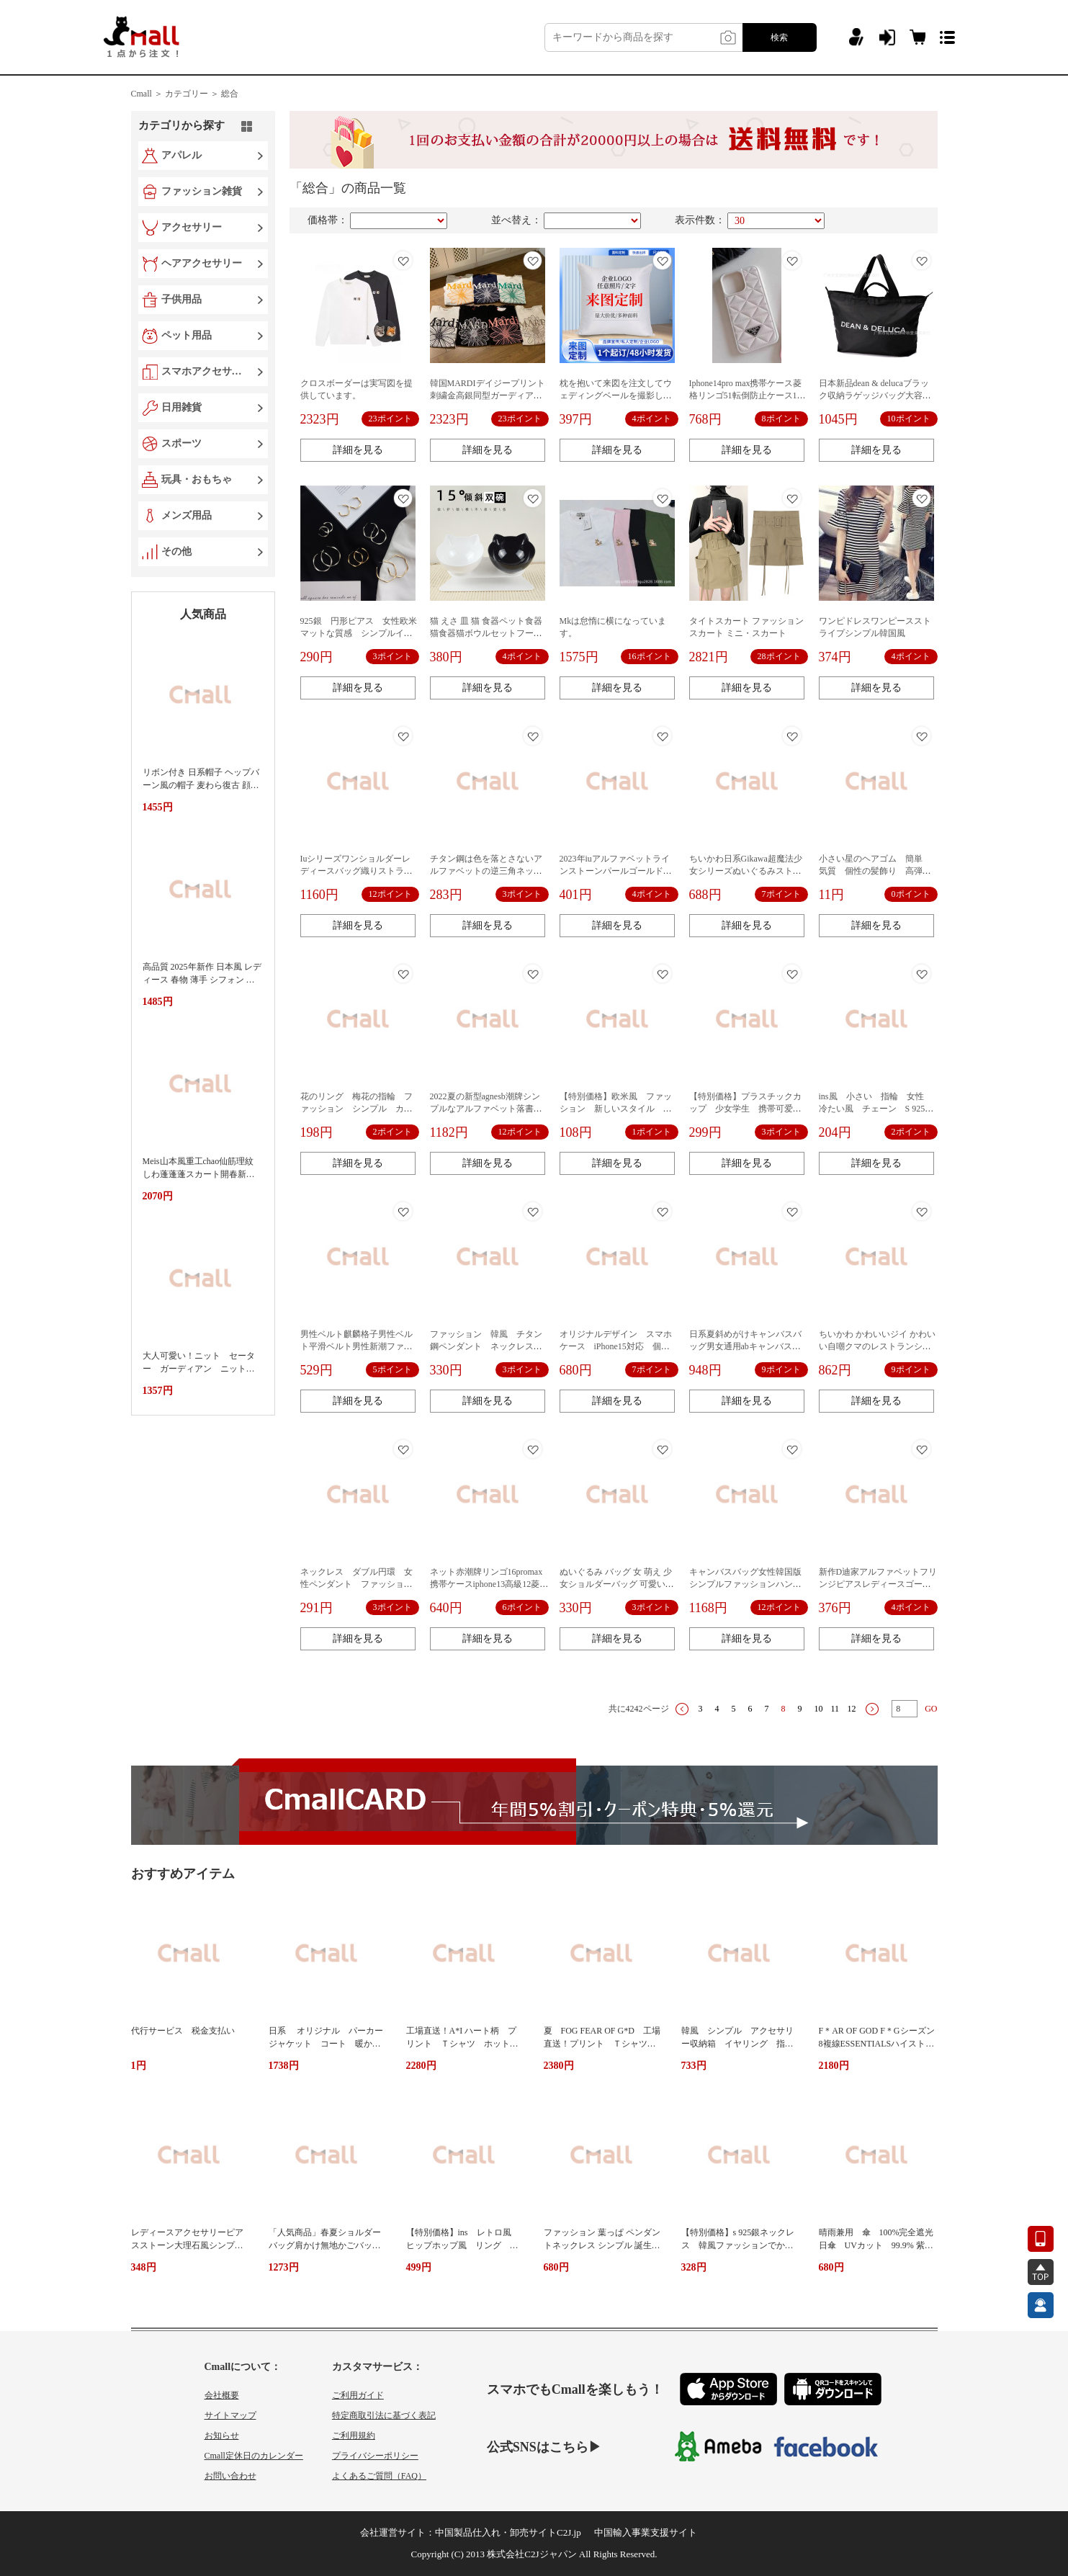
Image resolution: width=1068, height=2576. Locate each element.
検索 (779, 37)
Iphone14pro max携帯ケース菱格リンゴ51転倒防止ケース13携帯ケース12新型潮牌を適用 (745, 395)
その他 (176, 551)
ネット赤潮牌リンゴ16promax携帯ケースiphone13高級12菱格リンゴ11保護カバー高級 (489, 1584)
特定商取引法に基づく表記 (384, 2415)
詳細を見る (358, 449)
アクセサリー (191, 227)
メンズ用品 (186, 515)
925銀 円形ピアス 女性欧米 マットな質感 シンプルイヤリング (363, 633)
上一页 (682, 1709)
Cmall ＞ (147, 94)
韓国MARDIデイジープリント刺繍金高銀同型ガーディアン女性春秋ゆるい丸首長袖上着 (487, 395)
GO (931, 1709)
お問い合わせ (230, 2476)
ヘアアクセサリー (201, 263)
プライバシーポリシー (375, 2456)
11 (835, 1709)
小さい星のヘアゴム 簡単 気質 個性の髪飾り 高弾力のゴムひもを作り (875, 871)
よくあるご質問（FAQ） (379, 2476)
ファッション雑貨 (201, 191)
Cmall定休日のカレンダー (254, 2456)
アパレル (181, 155)
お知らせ (222, 2435)
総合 (229, 94)
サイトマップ (230, 2415)
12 (852, 1709)
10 (819, 1709)
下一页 (872, 1709)
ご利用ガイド (358, 2395)
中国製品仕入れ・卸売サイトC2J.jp (508, 2532)
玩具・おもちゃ (196, 479)
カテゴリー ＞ (192, 94)
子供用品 (181, 299)
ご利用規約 (353, 2435)
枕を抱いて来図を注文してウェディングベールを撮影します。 (616, 395)
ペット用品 (186, 335)
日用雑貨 (181, 407)
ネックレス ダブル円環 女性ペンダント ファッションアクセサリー (356, 1584)
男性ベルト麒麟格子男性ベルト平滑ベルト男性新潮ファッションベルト (356, 1346)
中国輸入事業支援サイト (645, 2532)
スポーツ (181, 443)
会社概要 (222, 2395)
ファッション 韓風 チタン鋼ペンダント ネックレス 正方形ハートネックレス (486, 1346)
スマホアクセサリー (204, 371)
